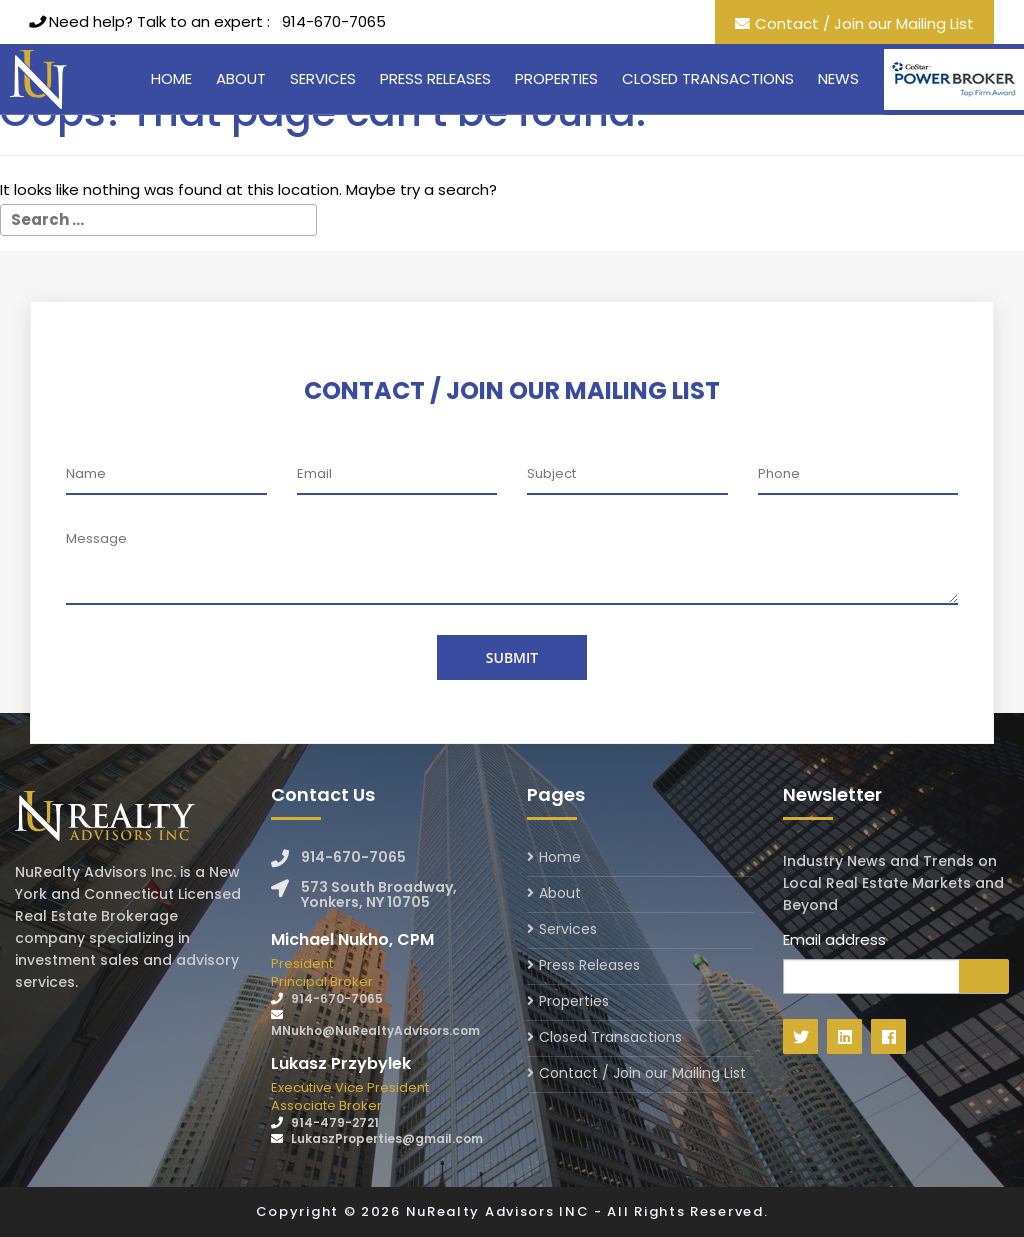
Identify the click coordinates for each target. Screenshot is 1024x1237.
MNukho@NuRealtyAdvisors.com (375, 1030)
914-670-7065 (334, 21)
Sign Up (984, 976)
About (241, 78)
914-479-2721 (335, 1122)
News (838, 78)
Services (323, 78)
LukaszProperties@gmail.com (387, 1138)
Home (171, 78)
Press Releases (435, 78)
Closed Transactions (708, 78)
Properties (556, 78)
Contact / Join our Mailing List (864, 23)
